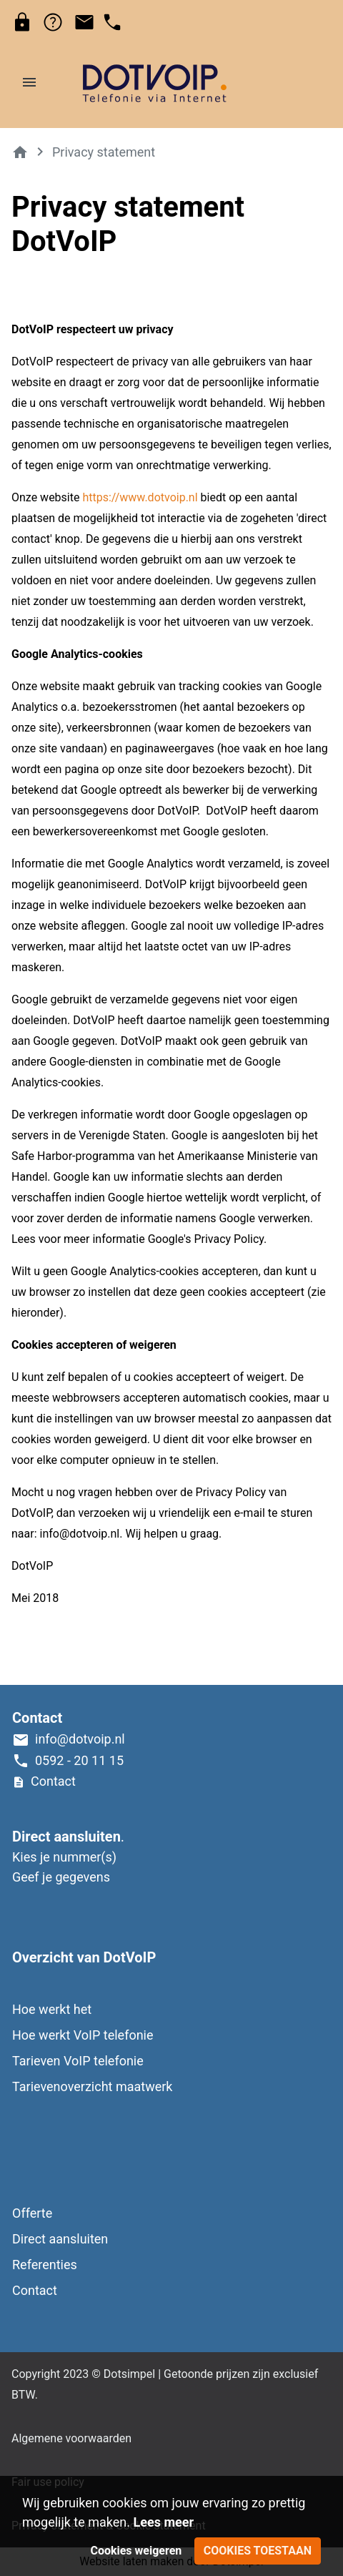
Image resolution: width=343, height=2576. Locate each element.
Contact (34, 2290)
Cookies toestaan (258, 2550)
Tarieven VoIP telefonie (78, 2060)
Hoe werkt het (51, 2009)
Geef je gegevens (61, 1876)
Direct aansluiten (60, 2238)
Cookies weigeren (136, 2550)
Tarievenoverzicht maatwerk (92, 2086)
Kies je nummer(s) (64, 1856)
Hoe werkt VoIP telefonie (83, 2034)
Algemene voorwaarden (71, 2438)
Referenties (44, 2264)
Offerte (32, 2213)
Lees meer (163, 2522)
